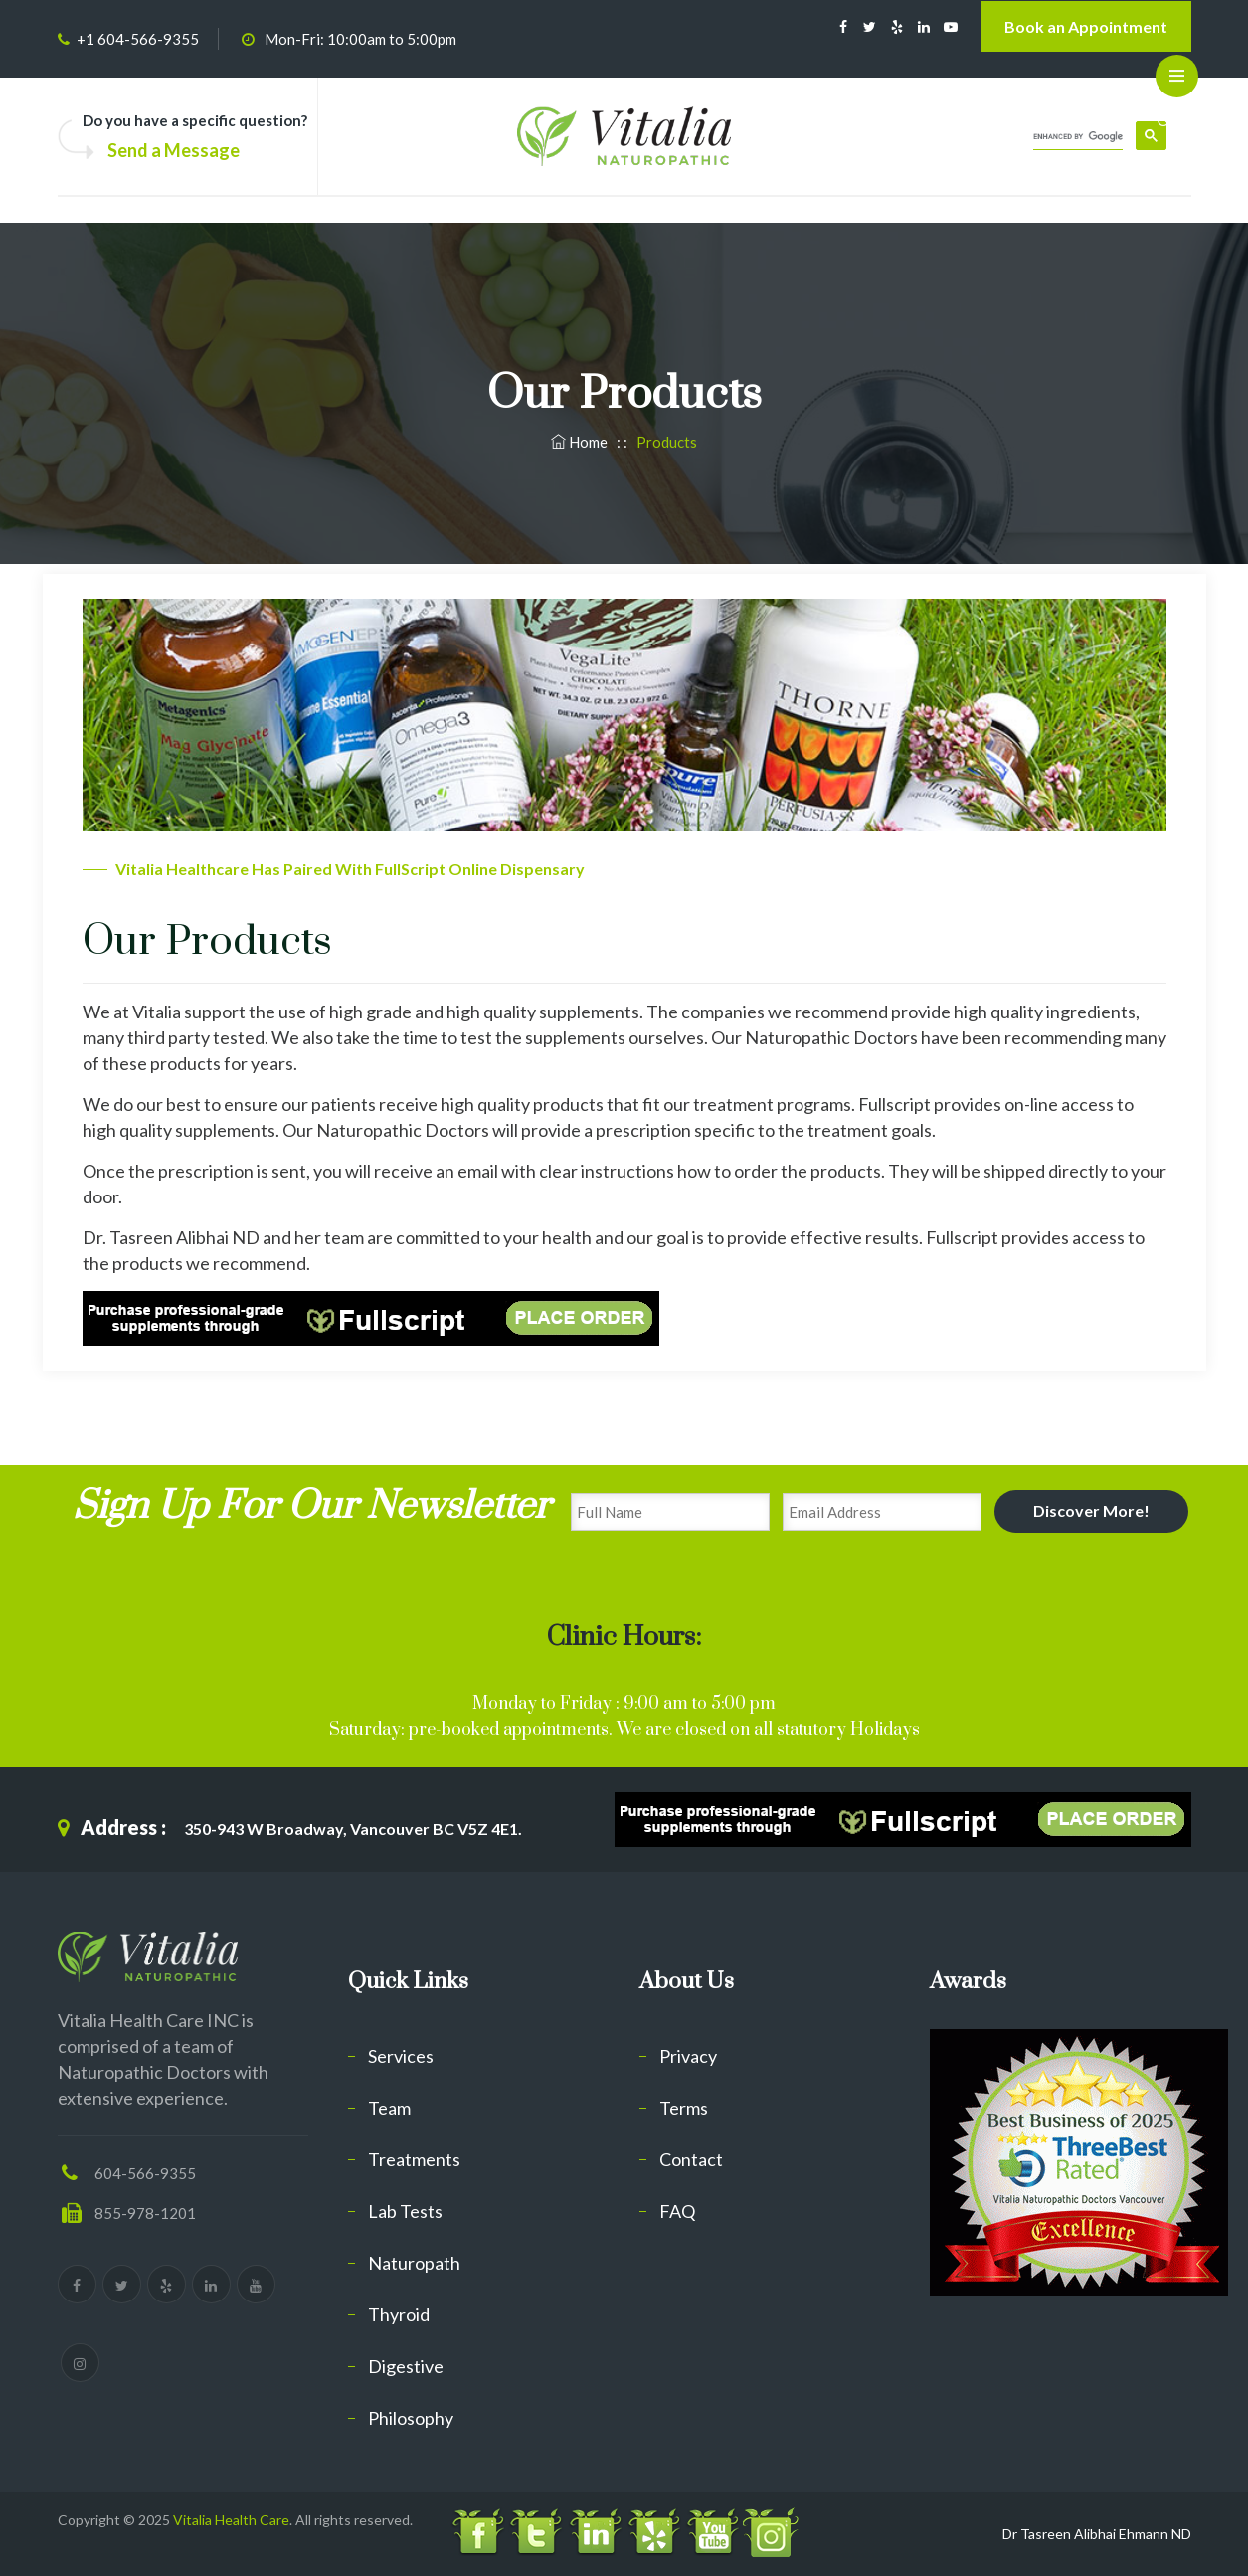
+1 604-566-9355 (138, 39)
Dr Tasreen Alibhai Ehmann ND (1096, 2533)
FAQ (677, 2211)
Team (389, 2107)
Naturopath (414, 2263)
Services (401, 2056)
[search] (1078, 136)
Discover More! (1091, 1510)
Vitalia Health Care (231, 2519)
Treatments (414, 2159)
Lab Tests (405, 2211)
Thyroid (399, 2314)
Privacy (688, 2056)
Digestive (406, 2366)
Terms (683, 2107)
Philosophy (410, 2418)
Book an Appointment (1085, 26)
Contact (691, 2159)
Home (581, 442)
